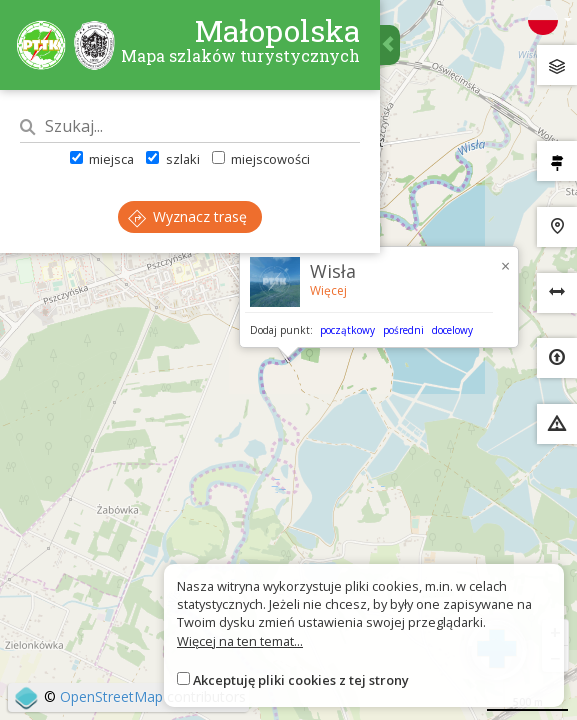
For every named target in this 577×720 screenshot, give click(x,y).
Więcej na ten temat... (240, 641)
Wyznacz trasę (187, 216)
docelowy (452, 330)
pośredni (403, 330)
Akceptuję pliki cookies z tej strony (301, 680)
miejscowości (261, 159)
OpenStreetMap (111, 696)
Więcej (328, 290)
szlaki (172, 159)
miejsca (102, 159)
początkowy (347, 330)
